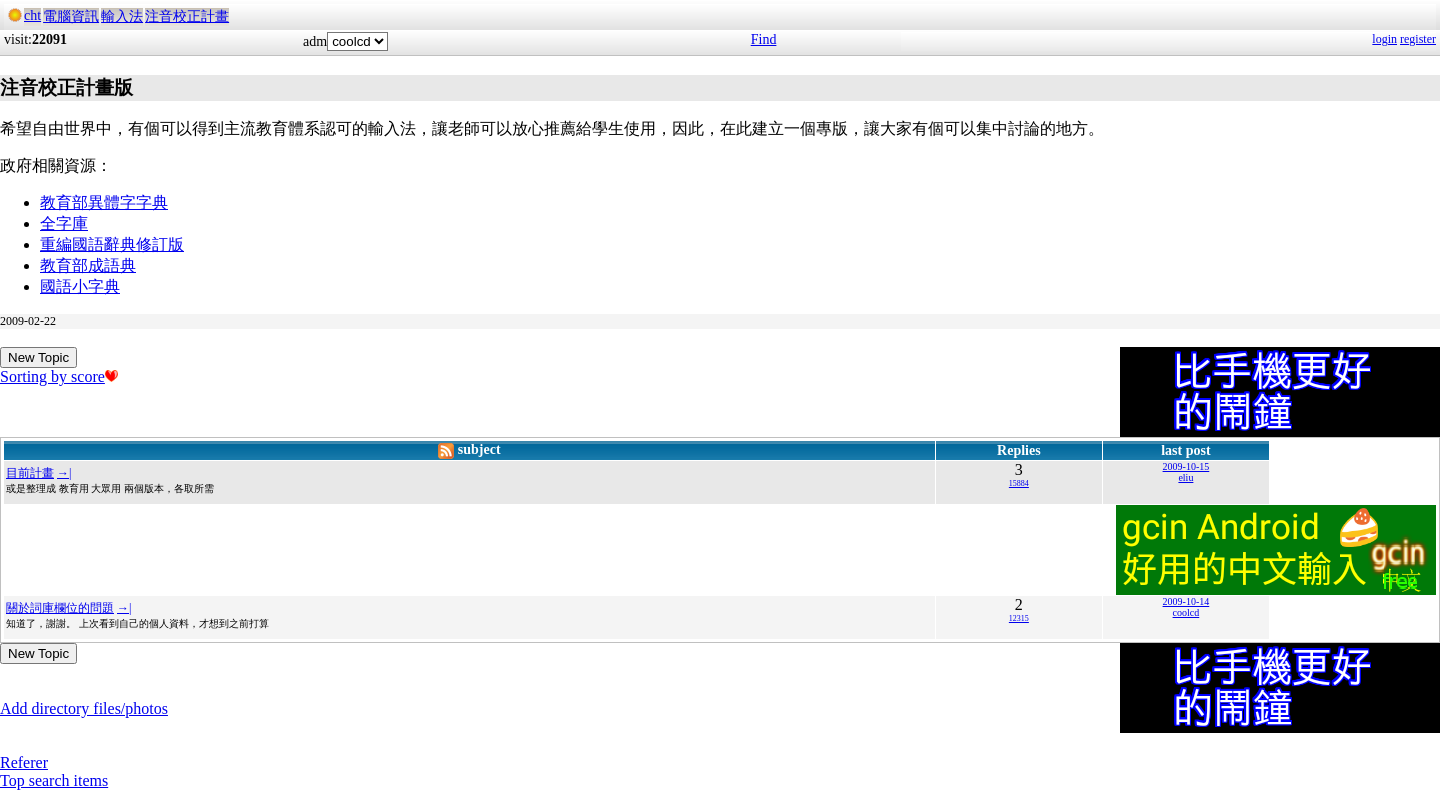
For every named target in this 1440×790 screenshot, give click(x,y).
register (1418, 39)
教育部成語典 (88, 265)
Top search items (54, 780)
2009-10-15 (1186, 466)
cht (32, 15)
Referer (24, 762)
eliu (1185, 477)
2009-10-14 (1186, 601)
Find (764, 39)
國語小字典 (80, 286)
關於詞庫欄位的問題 (60, 608)
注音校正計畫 (187, 16)
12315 (1019, 618)
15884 (1019, 483)
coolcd (1186, 612)
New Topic (38, 357)
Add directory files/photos (84, 708)
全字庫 (64, 223)
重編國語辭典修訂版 (112, 244)
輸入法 (122, 16)
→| (64, 473)
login (1384, 39)
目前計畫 (30, 473)
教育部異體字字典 (104, 202)
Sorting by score (59, 376)
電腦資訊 (71, 16)
